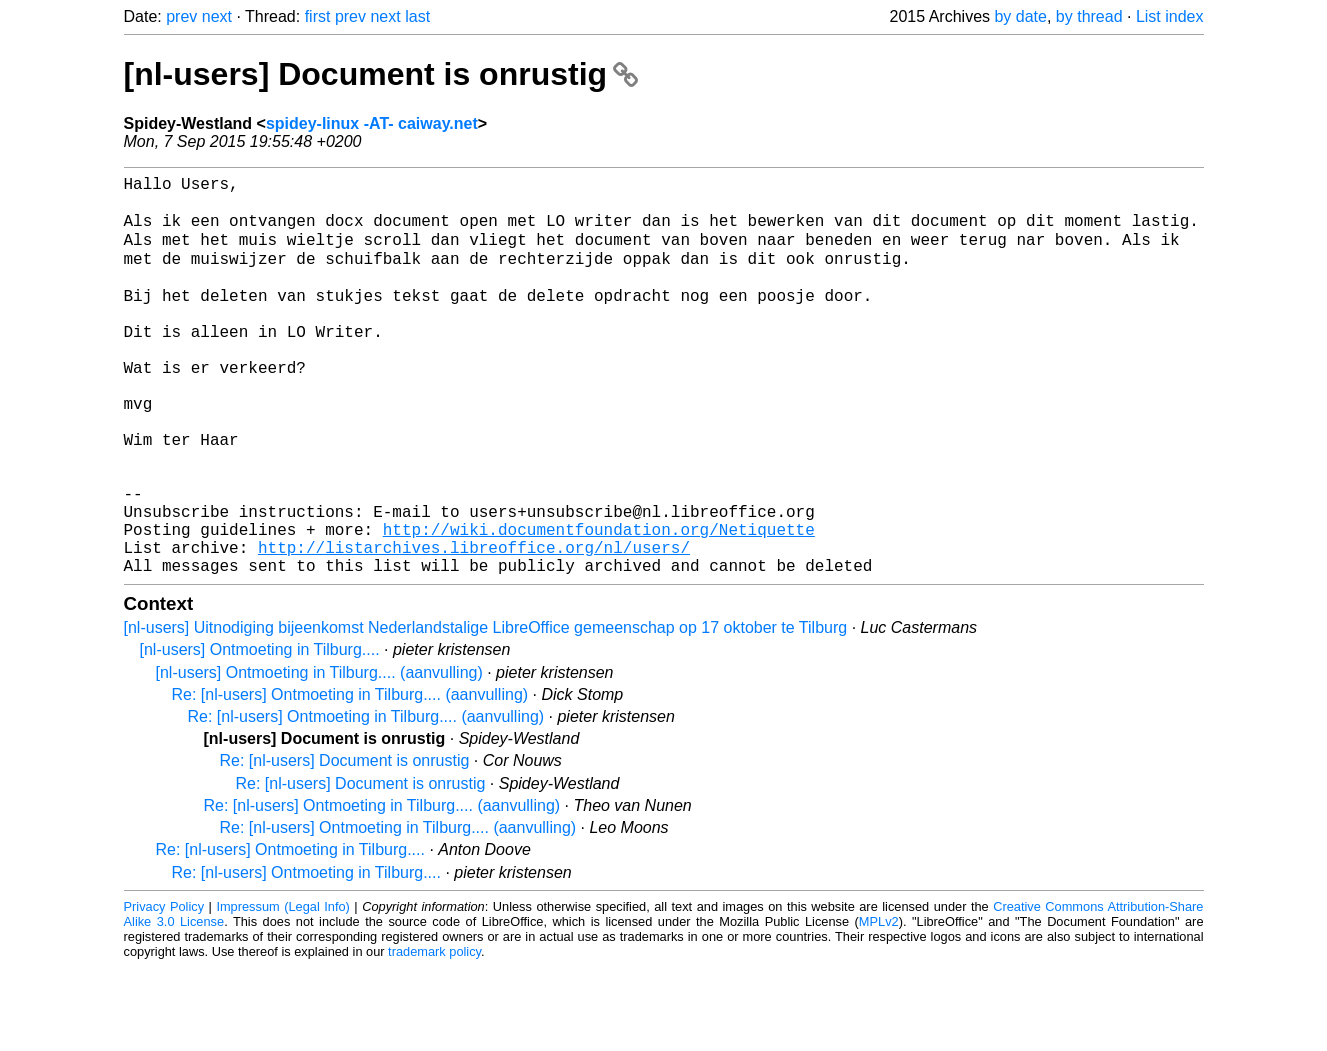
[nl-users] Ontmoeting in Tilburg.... (260, 733)
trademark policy (434, 1035)
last (417, 16)
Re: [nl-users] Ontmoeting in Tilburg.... (290, 933)
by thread (1089, 16)
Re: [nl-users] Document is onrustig (345, 844)
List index (1170, 16)
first (318, 16)
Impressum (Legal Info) (282, 990)
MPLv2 (879, 1005)
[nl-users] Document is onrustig (381, 74)
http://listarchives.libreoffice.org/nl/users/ (474, 627)
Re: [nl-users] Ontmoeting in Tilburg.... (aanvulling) (350, 778)
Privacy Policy (164, 990)
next (217, 16)
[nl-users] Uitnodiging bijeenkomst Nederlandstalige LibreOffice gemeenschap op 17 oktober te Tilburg (486, 711)
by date (1020, 16)
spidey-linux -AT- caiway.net (372, 123)
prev (181, 16)
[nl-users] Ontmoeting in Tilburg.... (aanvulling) (319, 756)
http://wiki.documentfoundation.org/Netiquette (599, 605)
